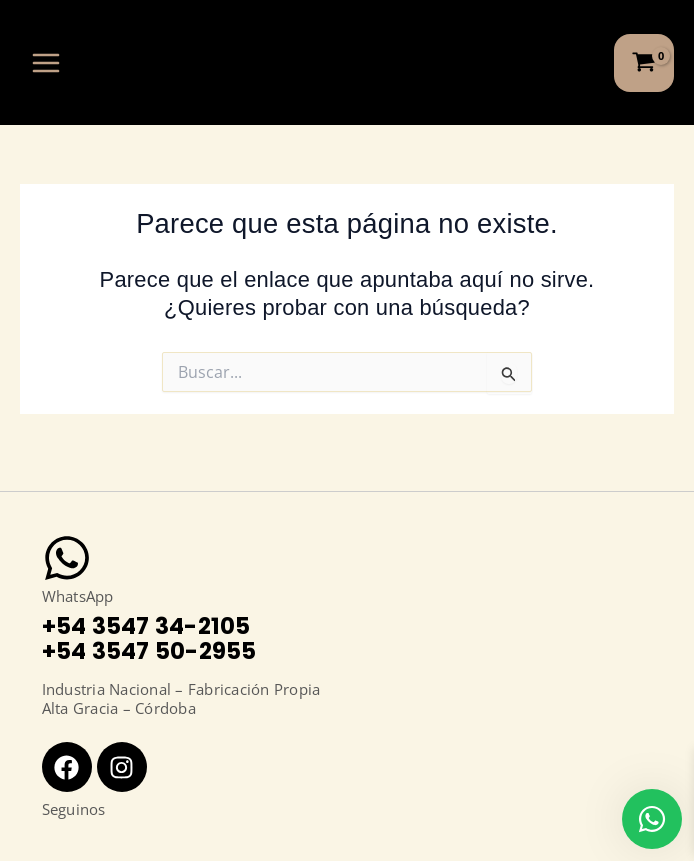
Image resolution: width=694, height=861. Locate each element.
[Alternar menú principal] (46, 62)
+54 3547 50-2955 (149, 651)
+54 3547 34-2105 (146, 626)
